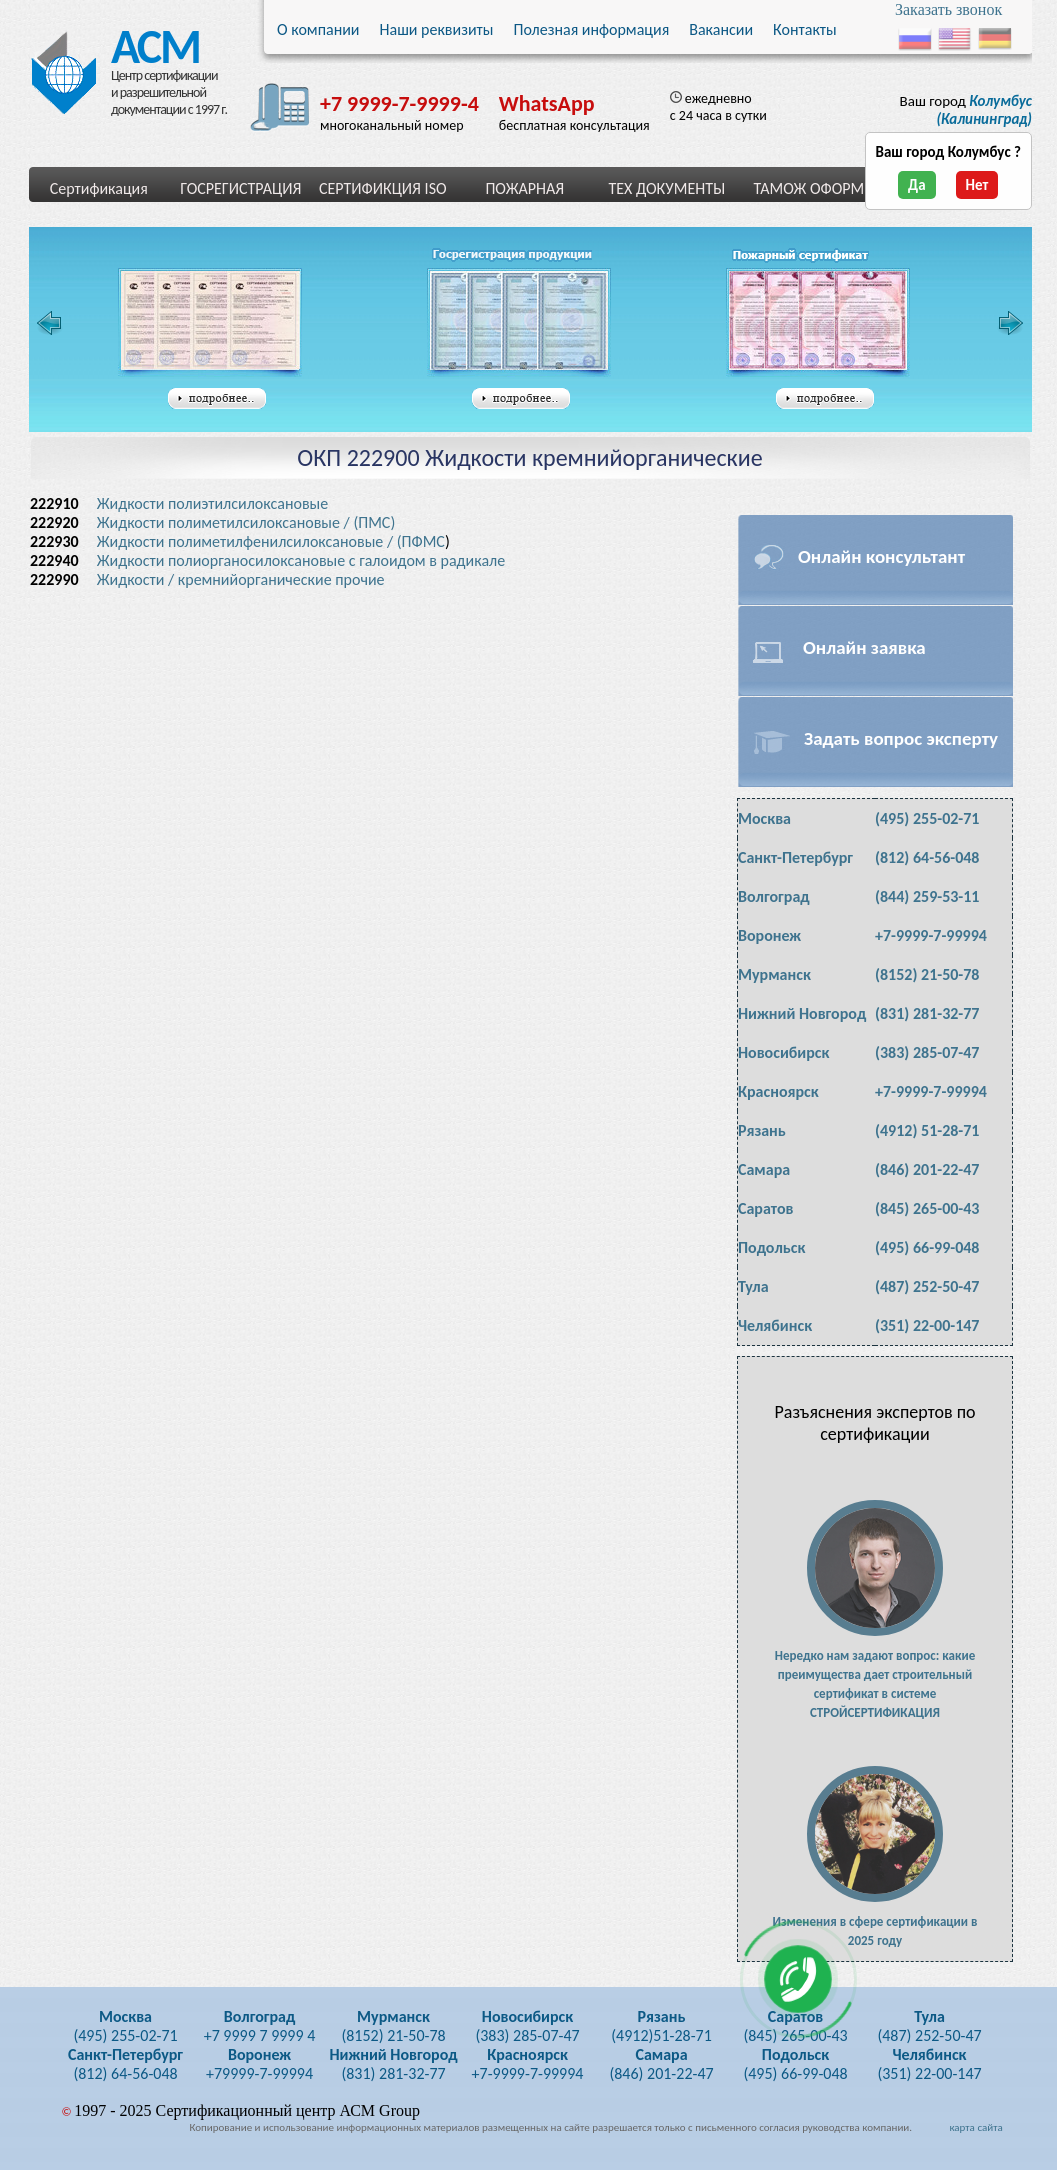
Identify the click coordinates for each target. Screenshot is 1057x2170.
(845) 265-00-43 (927, 1208)
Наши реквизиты (437, 29)
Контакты (805, 29)
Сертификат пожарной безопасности (818, 322)
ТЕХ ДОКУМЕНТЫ (666, 188)
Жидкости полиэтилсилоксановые (214, 503)
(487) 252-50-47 (927, 1286)
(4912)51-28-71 (661, 2026)
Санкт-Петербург (795, 857)
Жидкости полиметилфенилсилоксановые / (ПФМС (271, 541)
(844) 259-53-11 (927, 896)
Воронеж (769, 935)
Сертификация (99, 188)
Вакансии (721, 29)
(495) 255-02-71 (927, 818)
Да (917, 185)
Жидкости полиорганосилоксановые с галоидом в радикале (303, 560)
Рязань (762, 1130)
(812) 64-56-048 (927, 857)
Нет (977, 185)
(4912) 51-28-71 (927, 1130)
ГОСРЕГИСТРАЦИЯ (240, 188)
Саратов (765, 1208)
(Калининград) (984, 110)
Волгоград (774, 896)
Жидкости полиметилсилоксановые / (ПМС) (246, 522)
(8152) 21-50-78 (927, 974)
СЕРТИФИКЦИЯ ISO (383, 188)
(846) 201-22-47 (927, 1169)
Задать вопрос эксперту (901, 738)
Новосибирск (783, 1052)
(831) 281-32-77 (927, 1013)
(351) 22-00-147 (927, 1325)
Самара (764, 1169)
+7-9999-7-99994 (931, 935)
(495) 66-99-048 (927, 1247)
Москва (764, 818)
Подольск (771, 1247)
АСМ (149, 42)
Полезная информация (591, 29)
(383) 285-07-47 (927, 1052)
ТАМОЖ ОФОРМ (808, 188)
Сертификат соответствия (210, 322)
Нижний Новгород (802, 1013)
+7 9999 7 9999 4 (260, 2026)
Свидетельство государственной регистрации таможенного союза (525, 322)
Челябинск (775, 1325)
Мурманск (774, 974)
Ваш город (966, 110)
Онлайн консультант (881, 556)
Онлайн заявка (864, 647)
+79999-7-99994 (259, 2064)
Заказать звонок (948, 9)
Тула (753, 1286)
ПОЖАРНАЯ (524, 188)
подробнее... (217, 399)
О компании (318, 29)
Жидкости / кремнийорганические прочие (241, 579)
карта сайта (975, 2127)
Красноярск (778, 1091)
